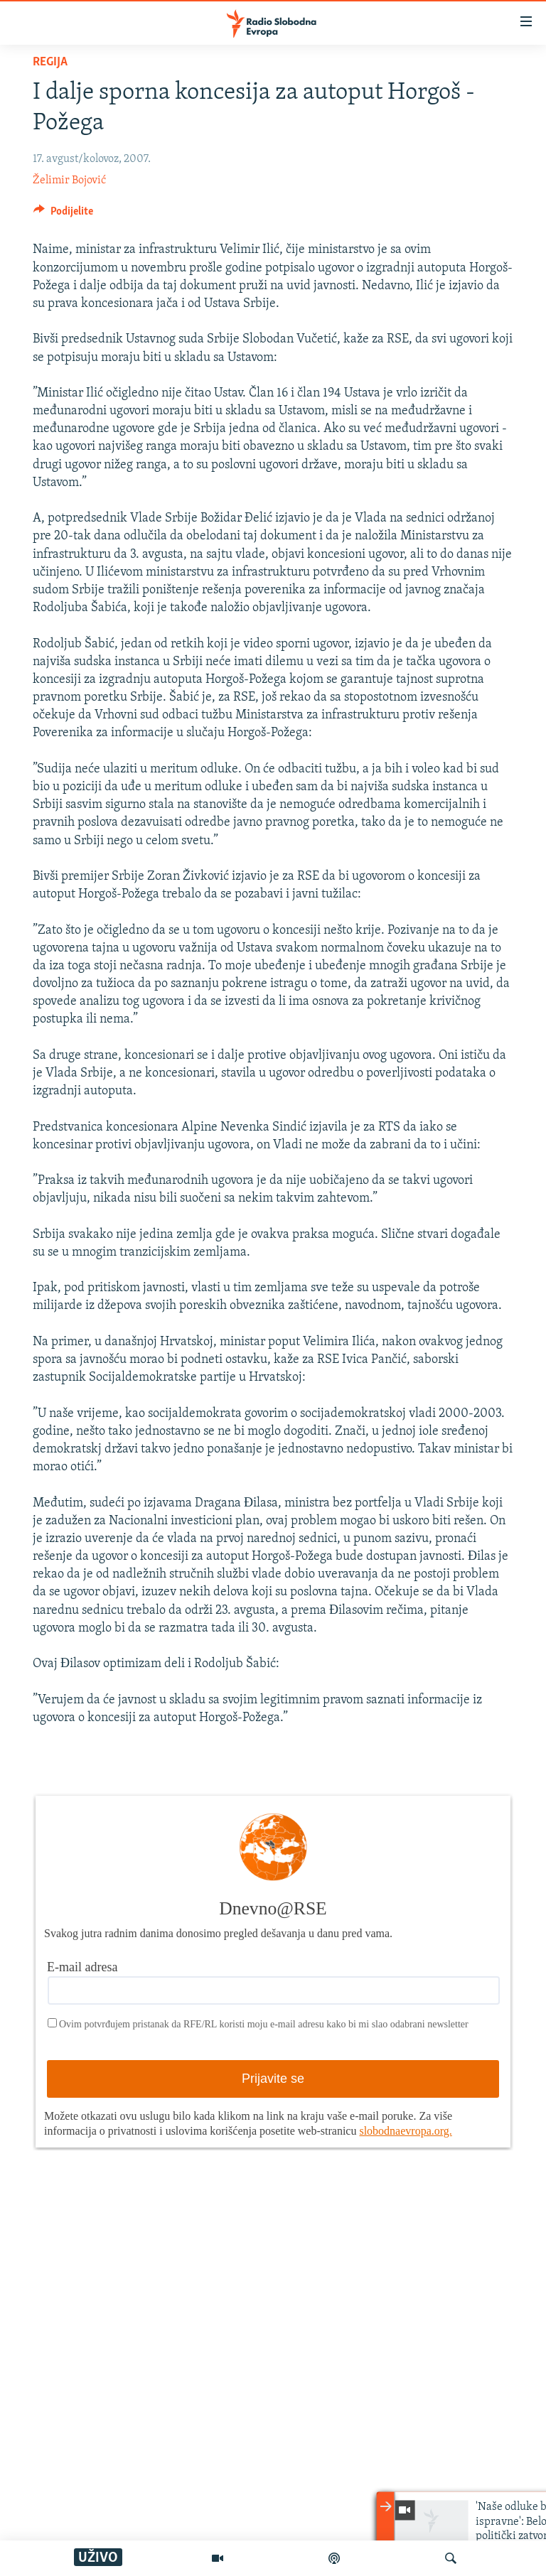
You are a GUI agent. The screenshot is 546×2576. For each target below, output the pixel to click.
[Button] (63, 214)
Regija (50, 62)
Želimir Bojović (69, 180)
